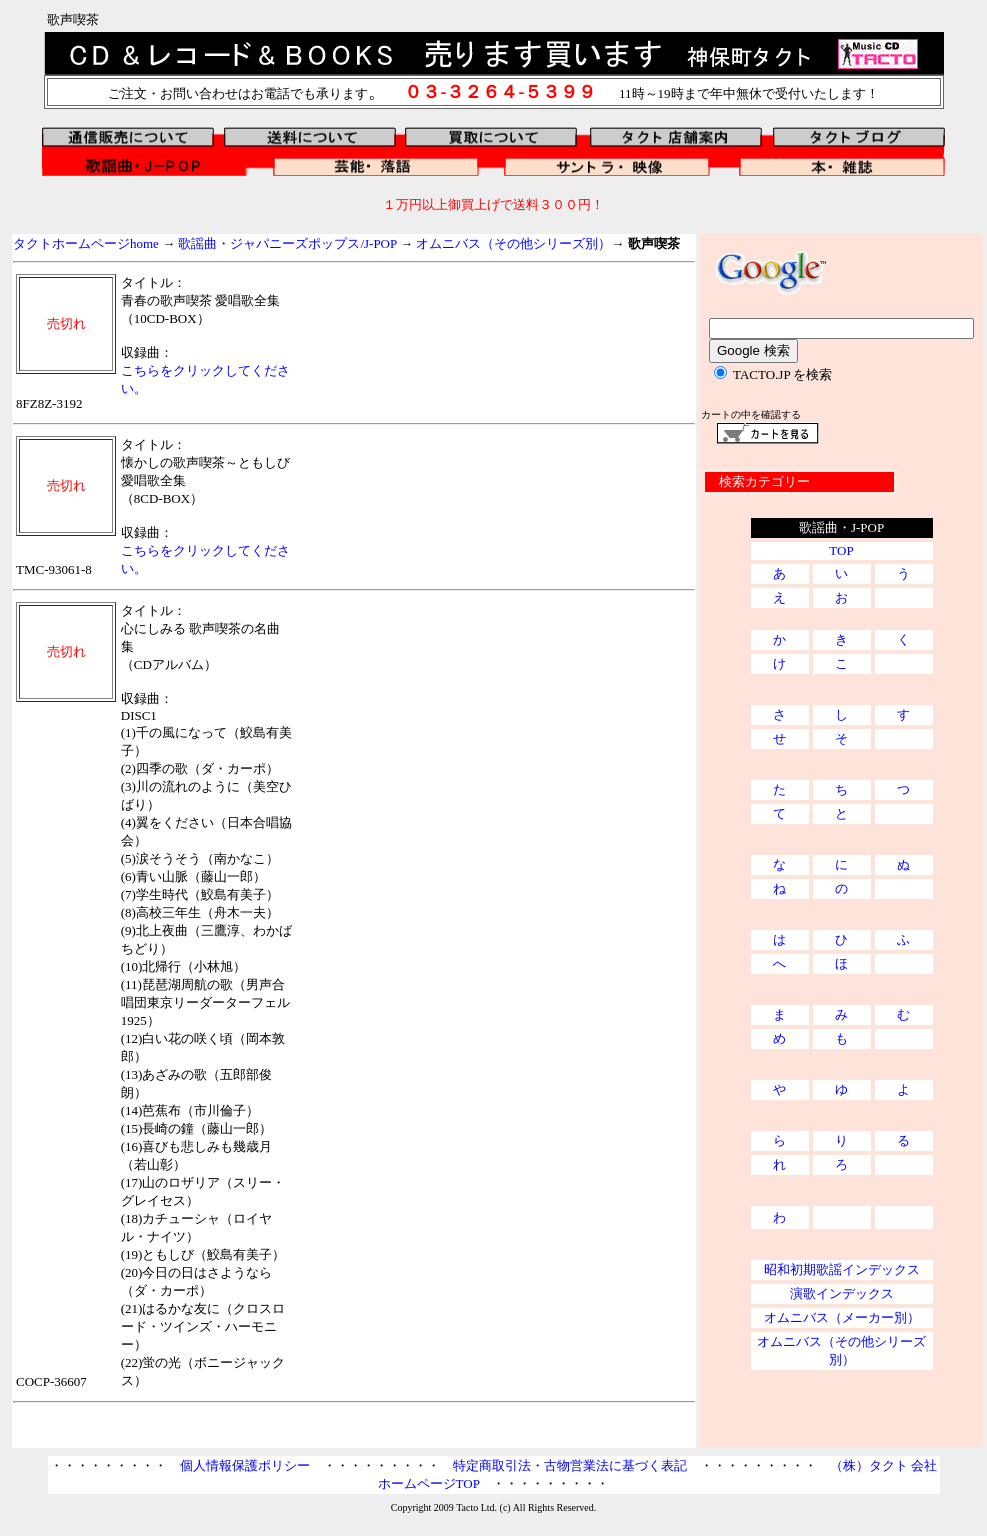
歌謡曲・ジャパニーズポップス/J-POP (287, 243)
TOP (841, 550)
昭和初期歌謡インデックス (842, 1269)
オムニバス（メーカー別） (842, 1317)
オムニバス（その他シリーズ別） (513, 243)
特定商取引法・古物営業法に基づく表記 (570, 1465)
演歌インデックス (842, 1293)
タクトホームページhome (86, 243)
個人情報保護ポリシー (245, 1465)
